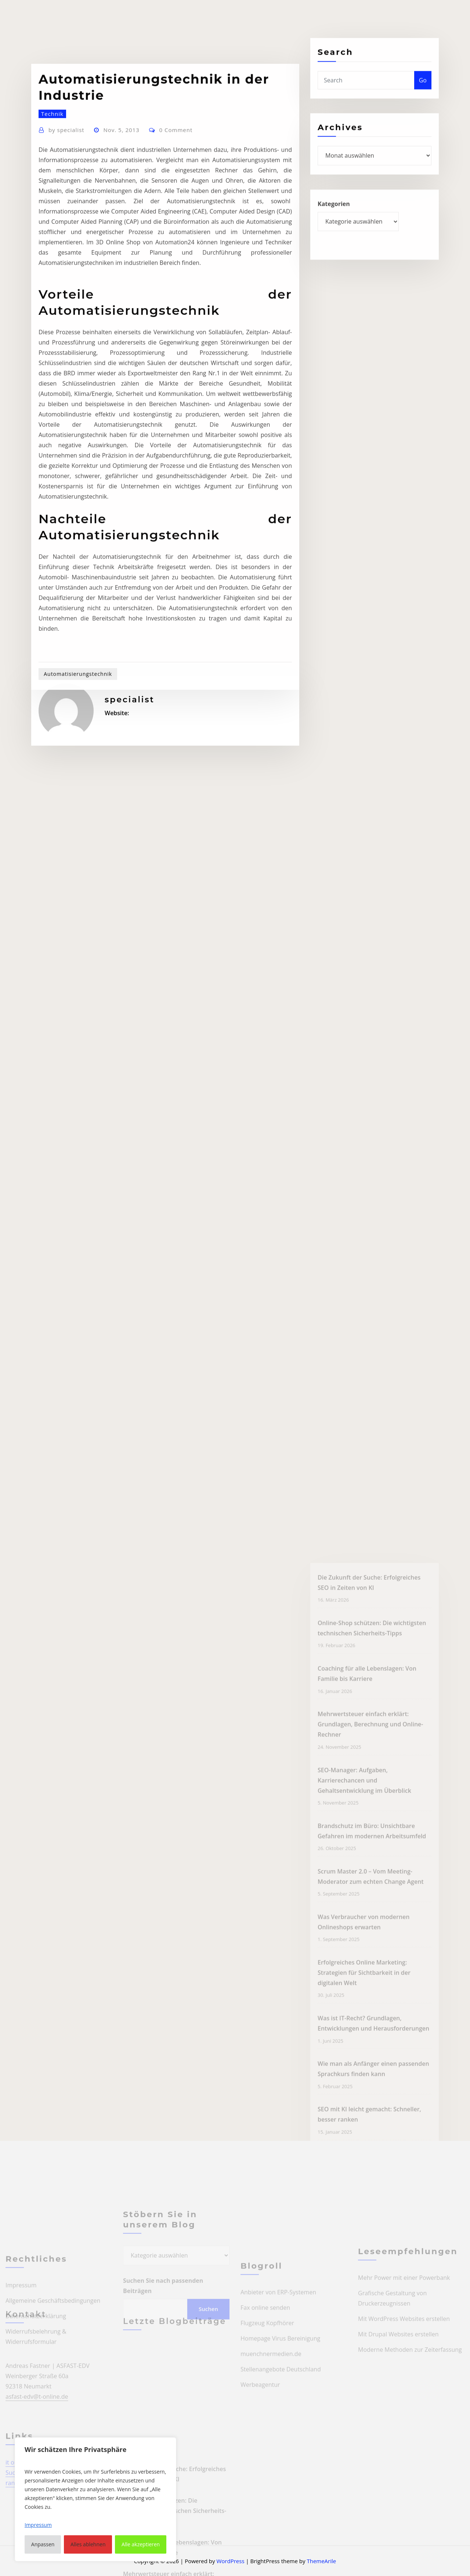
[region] (95, 2499)
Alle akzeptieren (141, 2544)
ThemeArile (321, 2561)
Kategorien (334, 218)
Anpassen (43, 2544)
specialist (66, 259)
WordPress (230, 2561)
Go (423, 92)
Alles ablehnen (87, 2544)
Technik (52, 243)
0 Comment (176, 259)
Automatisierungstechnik (78, 803)
